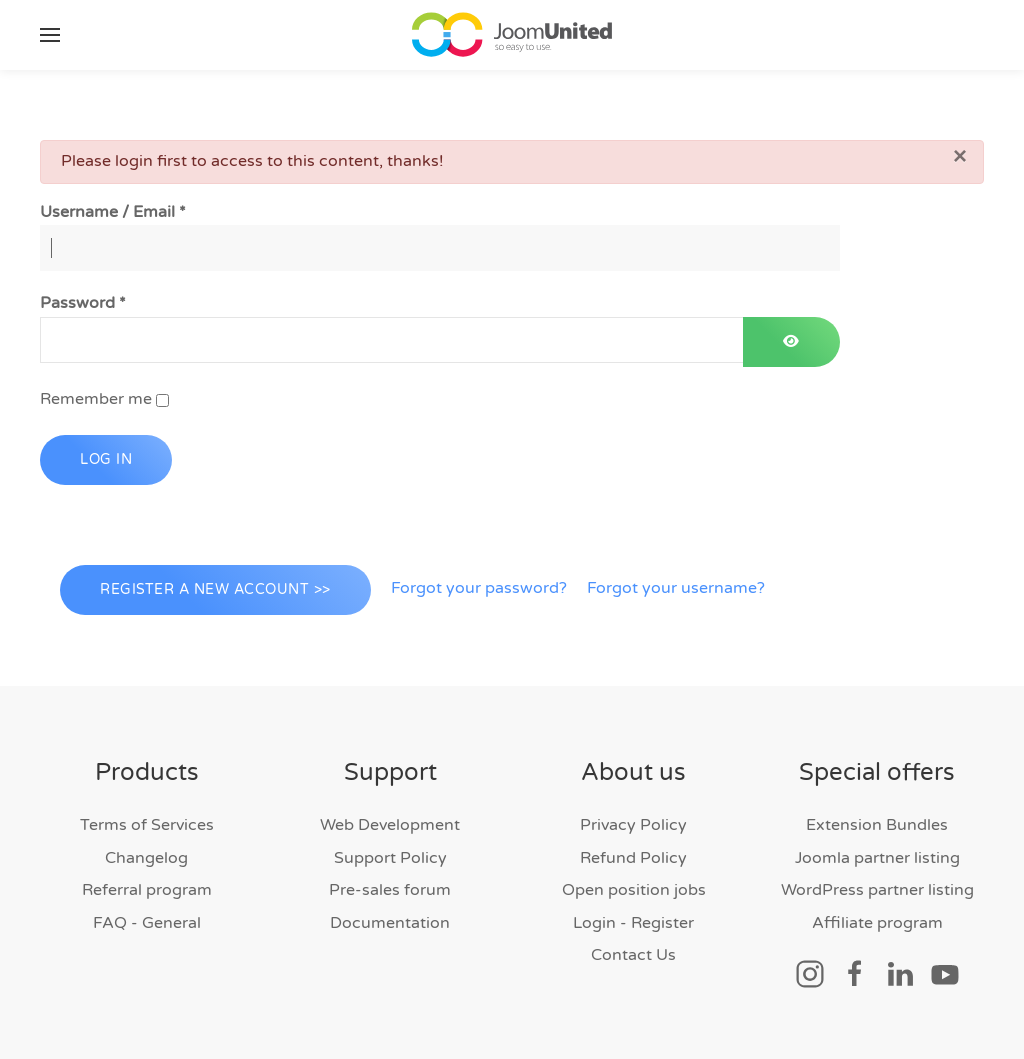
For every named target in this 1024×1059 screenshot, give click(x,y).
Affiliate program (877, 923)
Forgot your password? (479, 588)
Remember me (96, 399)
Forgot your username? (676, 588)
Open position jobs (634, 890)
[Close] (960, 156)
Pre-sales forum (390, 890)
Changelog (146, 858)
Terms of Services (147, 825)
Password (83, 303)
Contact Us (633, 955)
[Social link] (810, 973)
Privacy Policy (633, 825)
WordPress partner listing (877, 890)
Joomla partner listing (877, 858)
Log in (106, 459)
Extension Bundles (877, 825)
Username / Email (113, 212)
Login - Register (633, 923)
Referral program (147, 890)
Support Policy (390, 858)
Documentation (390, 923)
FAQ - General (147, 923)
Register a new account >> (215, 589)
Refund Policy (633, 858)
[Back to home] (512, 35)
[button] (50, 35)
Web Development (390, 825)
